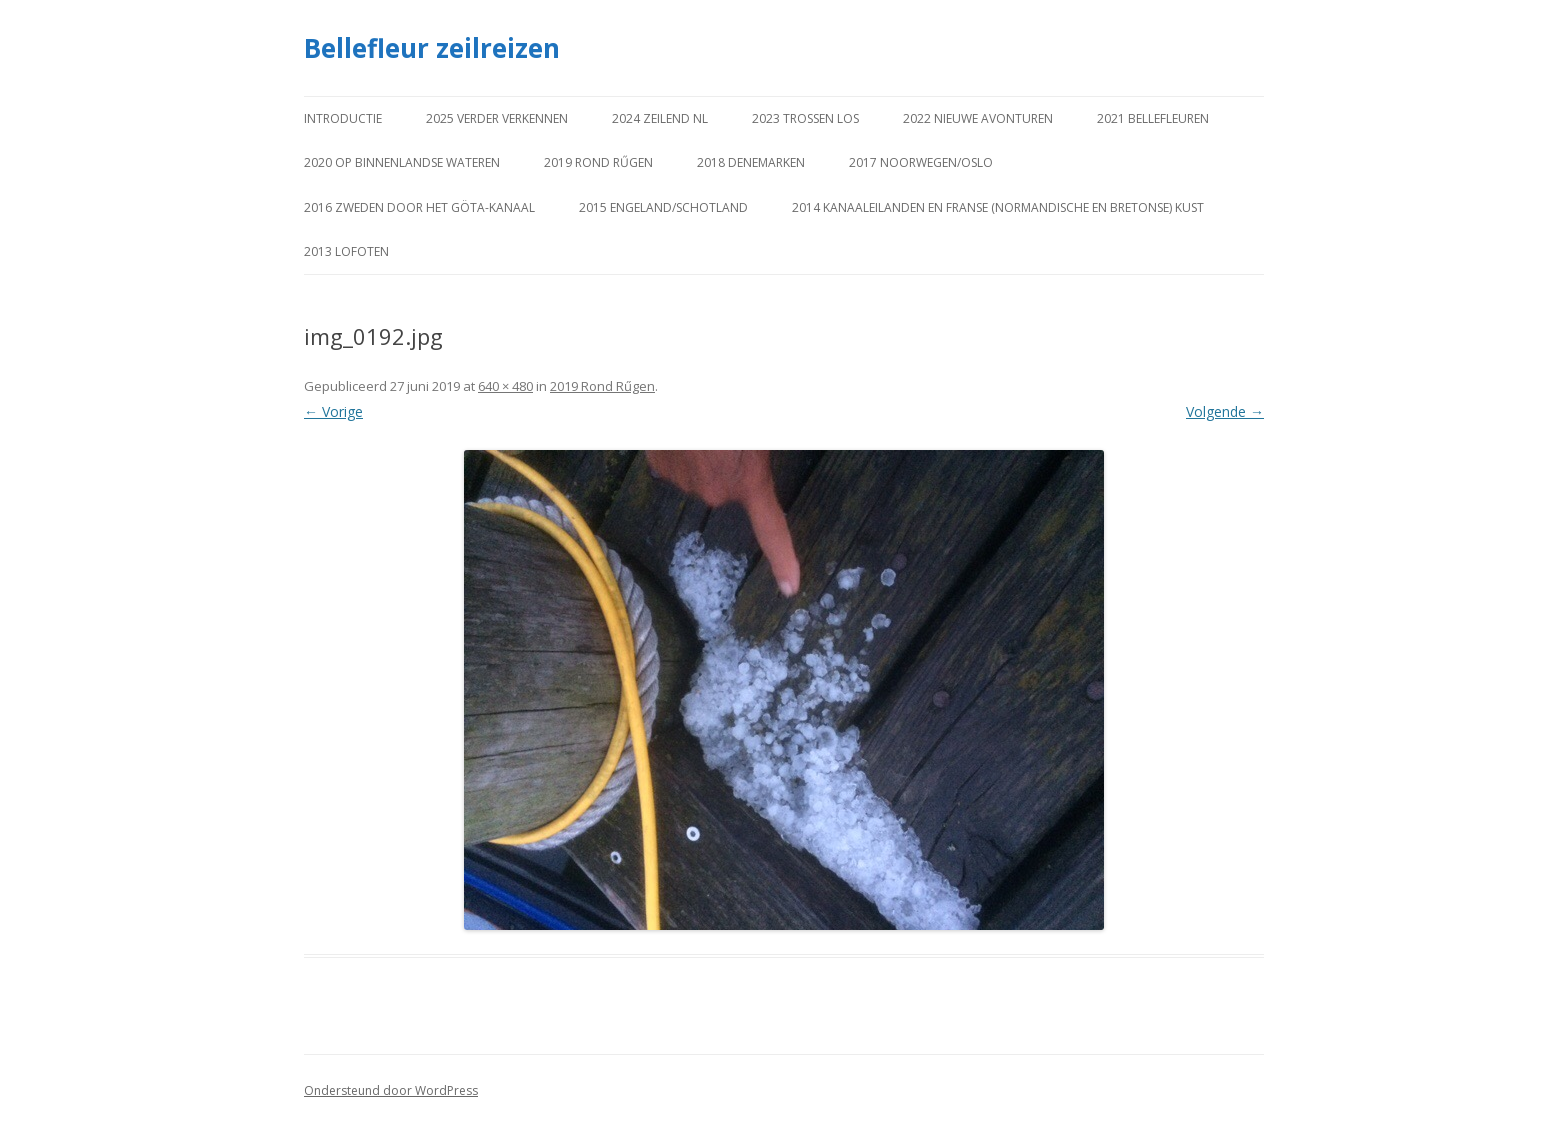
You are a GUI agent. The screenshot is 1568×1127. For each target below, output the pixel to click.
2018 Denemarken (751, 162)
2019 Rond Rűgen (598, 162)
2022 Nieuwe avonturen (978, 118)
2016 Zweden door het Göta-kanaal (419, 207)
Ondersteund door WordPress (391, 1090)
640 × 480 (505, 386)
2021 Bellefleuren (1153, 118)
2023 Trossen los (805, 118)
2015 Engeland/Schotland (663, 207)
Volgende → (1225, 411)
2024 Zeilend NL (660, 118)
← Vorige (333, 411)
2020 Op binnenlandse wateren (402, 162)
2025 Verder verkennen (497, 118)
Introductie (343, 118)
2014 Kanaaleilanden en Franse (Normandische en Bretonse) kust (998, 207)
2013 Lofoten (346, 251)
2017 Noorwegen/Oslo (921, 162)
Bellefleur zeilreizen (432, 48)
